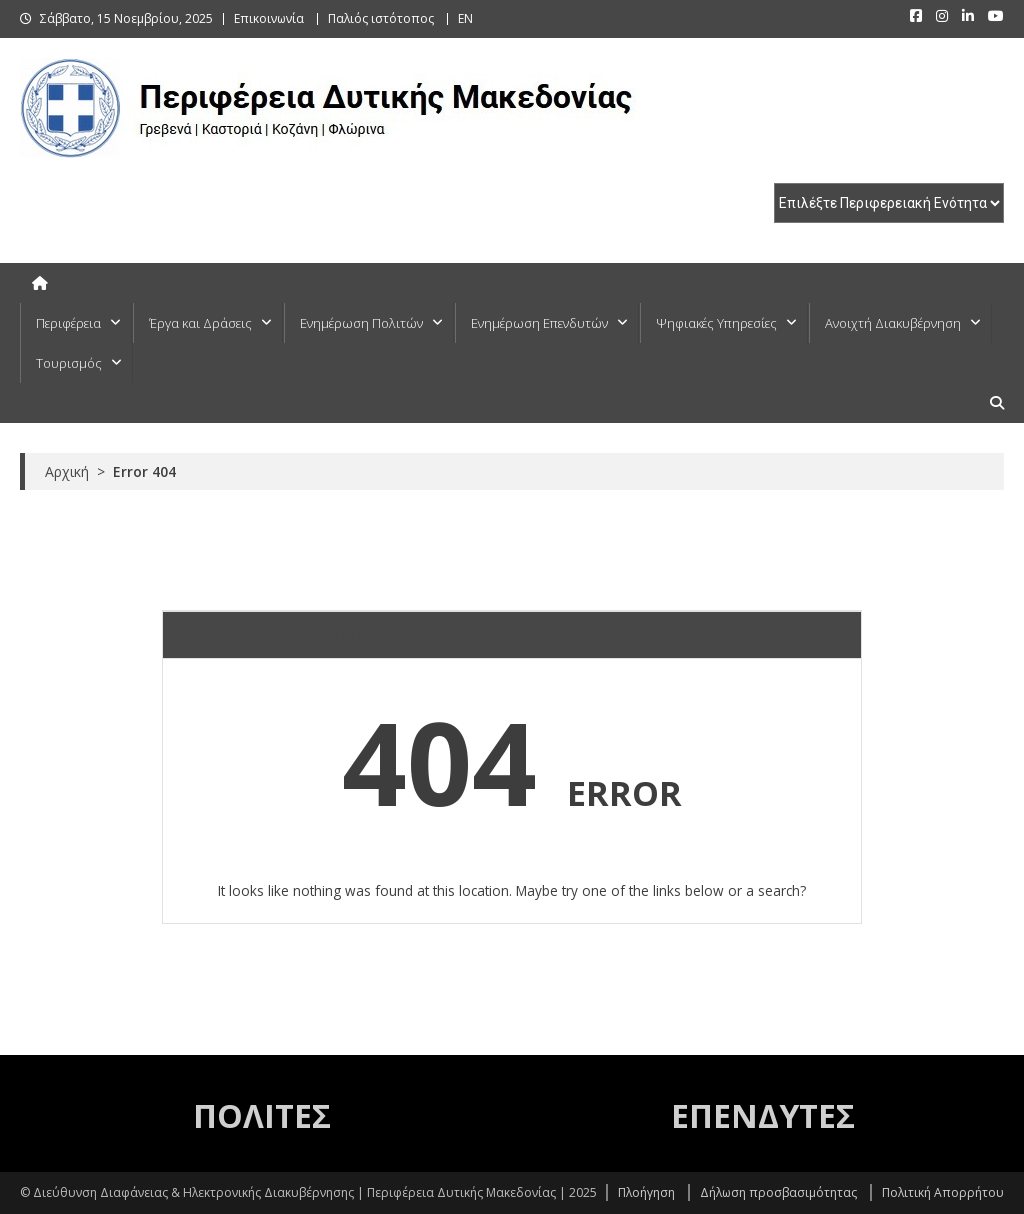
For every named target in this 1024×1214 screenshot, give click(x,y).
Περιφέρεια (68, 323)
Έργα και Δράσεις (200, 323)
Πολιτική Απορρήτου (943, 1192)
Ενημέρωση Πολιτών (361, 323)
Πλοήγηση (646, 1192)
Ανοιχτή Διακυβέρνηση (893, 323)
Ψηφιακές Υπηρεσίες (716, 323)
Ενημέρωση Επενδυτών (539, 323)
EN (465, 18)
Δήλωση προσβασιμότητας (778, 1192)
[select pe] (889, 203)
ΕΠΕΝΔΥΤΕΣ (763, 1115)
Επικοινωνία (269, 18)
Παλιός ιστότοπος (381, 18)
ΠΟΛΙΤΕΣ (262, 1115)
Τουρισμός (69, 363)
